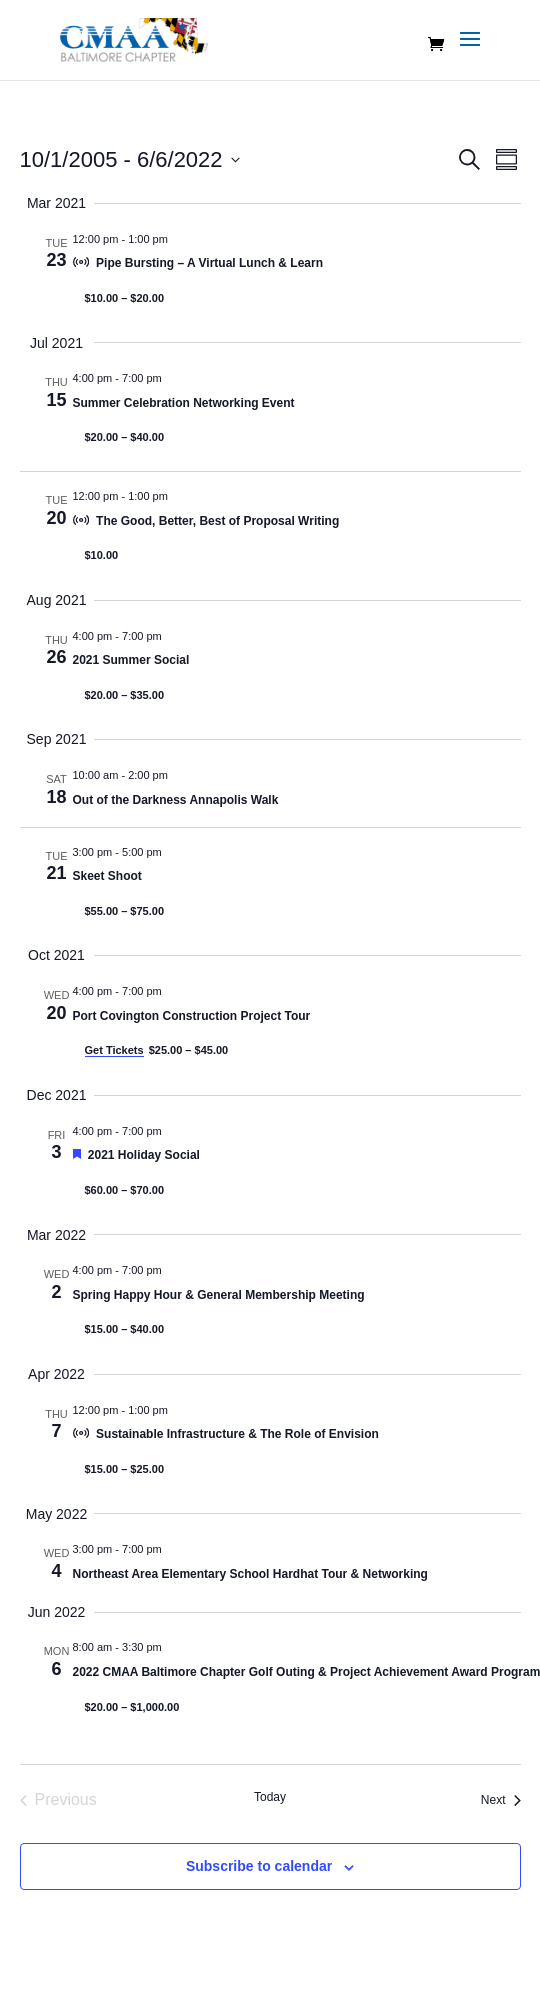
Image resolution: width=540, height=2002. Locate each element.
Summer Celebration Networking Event (184, 403)
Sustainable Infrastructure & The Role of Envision (237, 1434)
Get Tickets (114, 1050)
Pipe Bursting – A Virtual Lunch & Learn (209, 263)
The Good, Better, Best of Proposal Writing (217, 521)
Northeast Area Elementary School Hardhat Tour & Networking (250, 1574)
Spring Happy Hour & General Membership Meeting (219, 1295)
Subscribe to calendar (259, 1866)
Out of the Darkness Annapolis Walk (176, 800)
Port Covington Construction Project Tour (192, 1016)
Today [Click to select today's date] (270, 1797)
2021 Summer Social (131, 660)
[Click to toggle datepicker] (130, 159)
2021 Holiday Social (144, 1155)
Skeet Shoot (107, 876)
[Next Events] (501, 1800)
